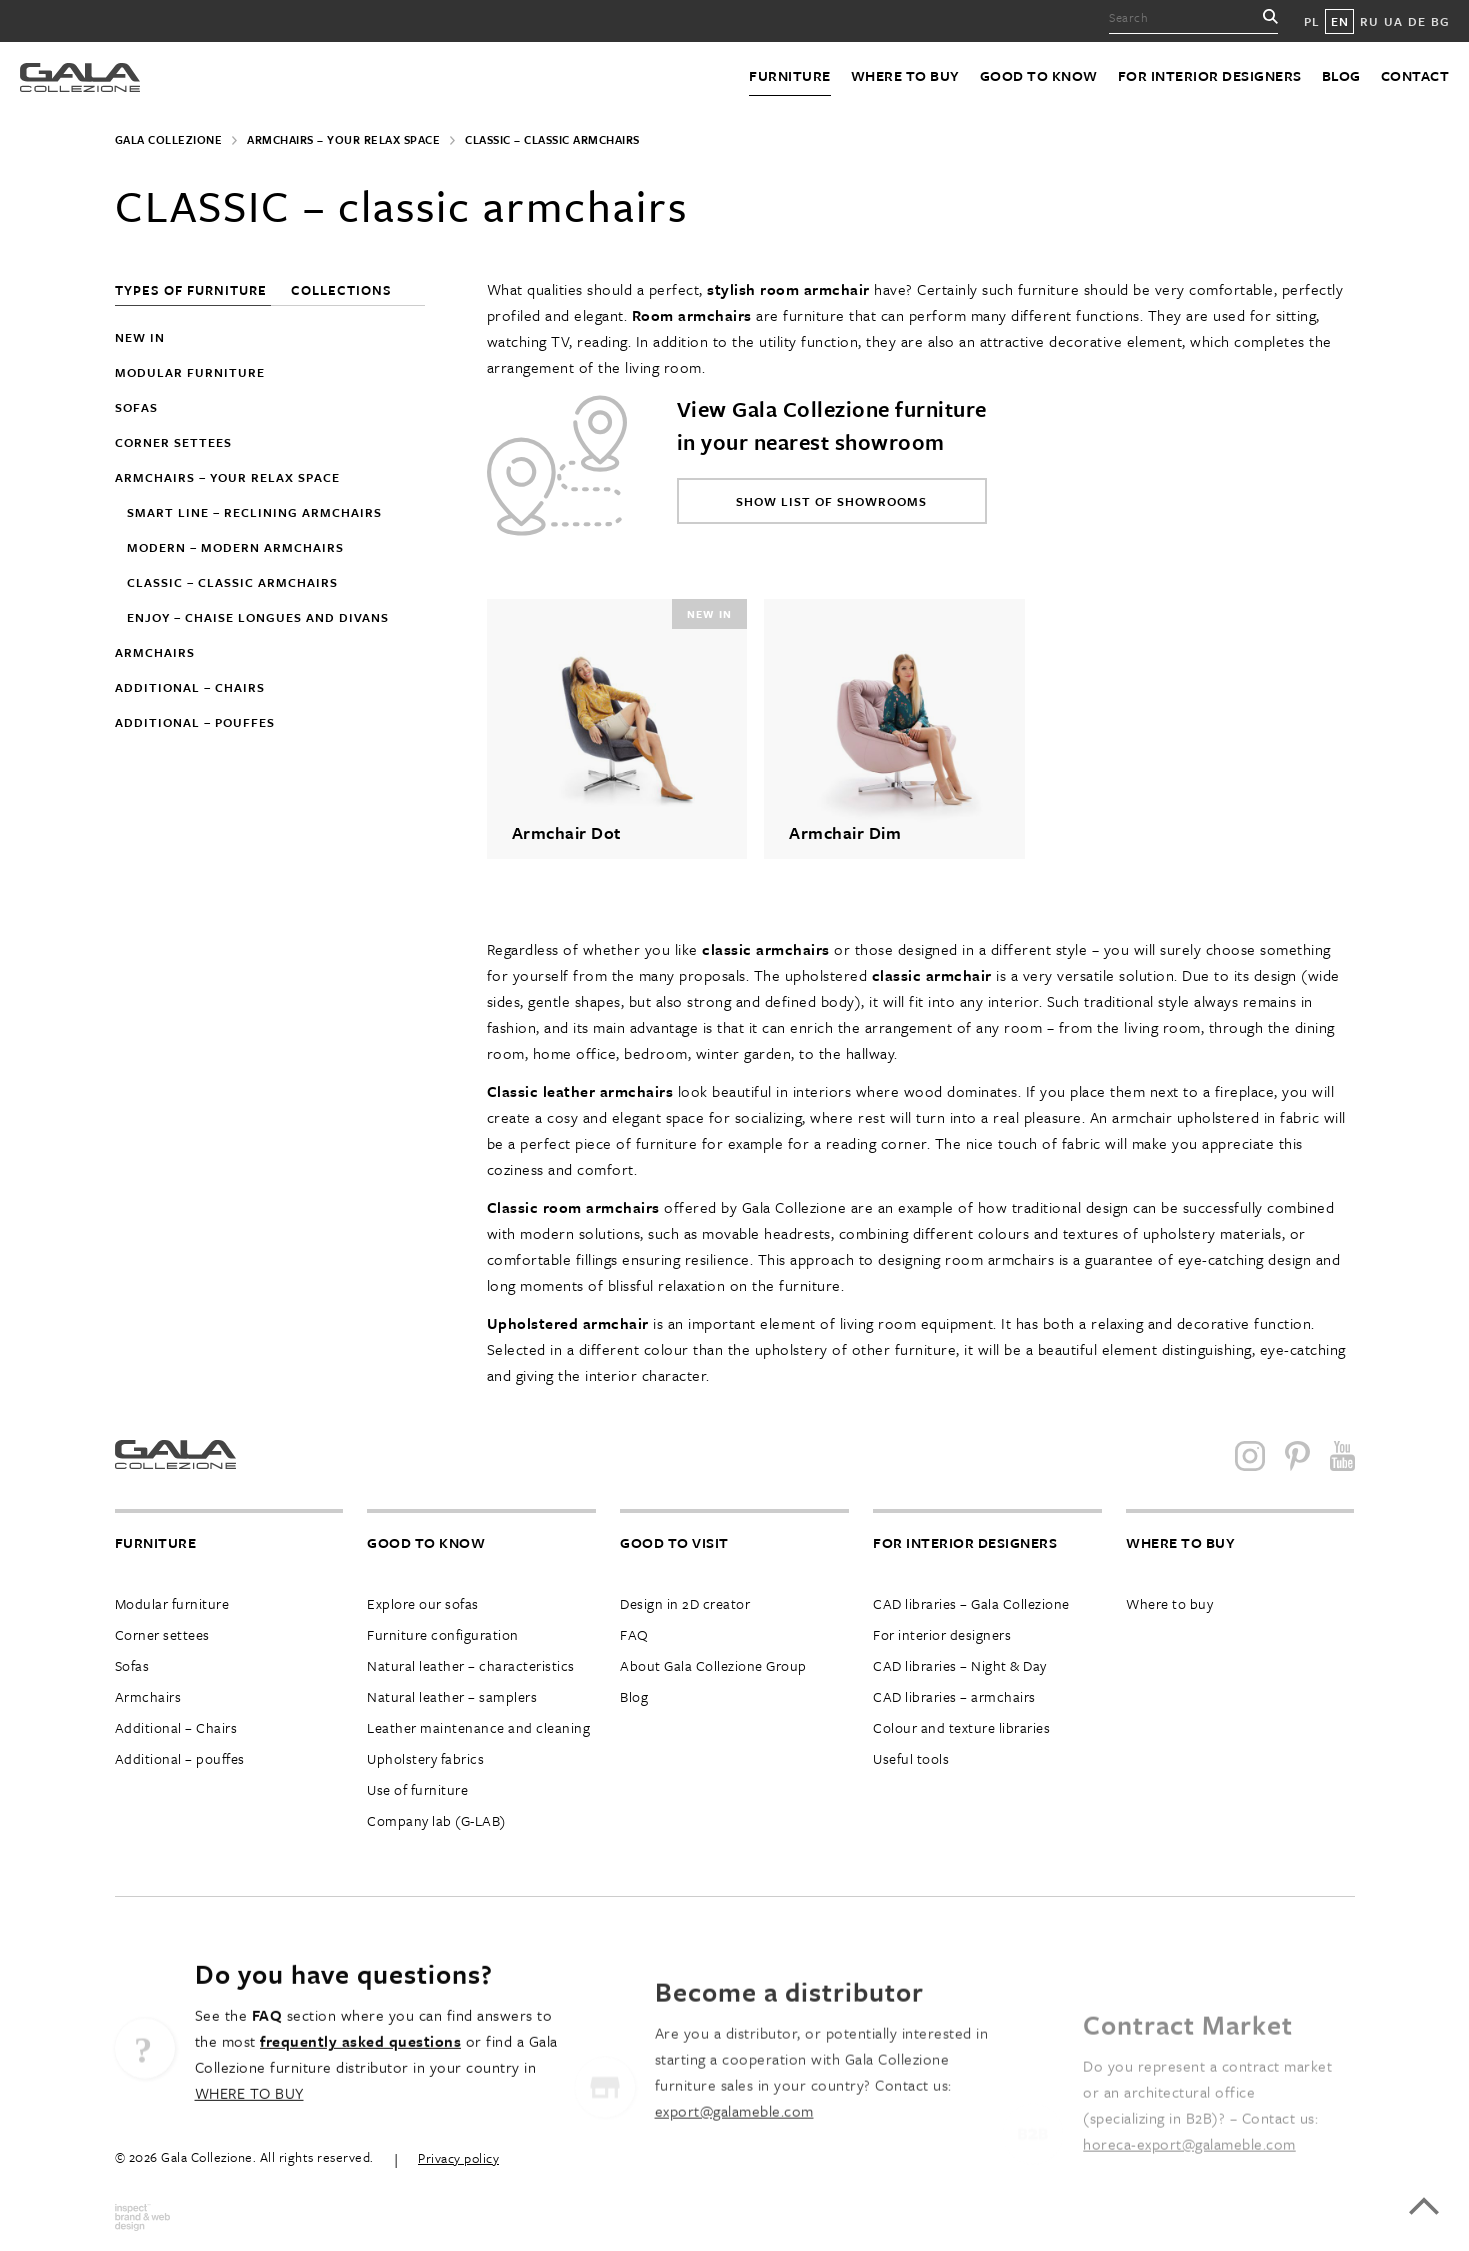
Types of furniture (193, 290)
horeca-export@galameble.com (1189, 2183)
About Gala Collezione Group (713, 1665)
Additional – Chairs (176, 1727)
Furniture (790, 75)
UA (1393, 21)
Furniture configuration (443, 1634)
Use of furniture (417, 1789)
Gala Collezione (169, 139)
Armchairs (155, 652)
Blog (1341, 75)
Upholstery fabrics (425, 1758)
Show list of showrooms (831, 501)
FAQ (634, 1634)
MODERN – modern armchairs (235, 547)
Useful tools (911, 1758)
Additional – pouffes (195, 722)
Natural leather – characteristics (471, 1665)
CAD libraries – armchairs (954, 1696)
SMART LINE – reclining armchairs (254, 512)
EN (1339, 21)
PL (1311, 21)
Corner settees (173, 442)
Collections (341, 290)
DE (1416, 21)
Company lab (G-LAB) (436, 1820)
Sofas (136, 407)
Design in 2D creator (685, 1603)
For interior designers (1210, 75)
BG (1440, 21)
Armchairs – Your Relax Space (343, 139)
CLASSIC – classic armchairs (232, 582)
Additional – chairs (190, 687)
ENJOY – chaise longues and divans (258, 617)
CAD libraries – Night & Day (960, 1665)
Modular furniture (190, 372)
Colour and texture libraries (961, 1727)
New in (140, 337)
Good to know (1039, 75)
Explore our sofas (423, 1603)
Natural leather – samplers (452, 1696)
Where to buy (905, 75)
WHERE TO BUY (249, 2126)
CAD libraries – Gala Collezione (971, 1603)
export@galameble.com (734, 2161)
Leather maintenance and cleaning (478, 1727)
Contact (1415, 75)
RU (1369, 21)
